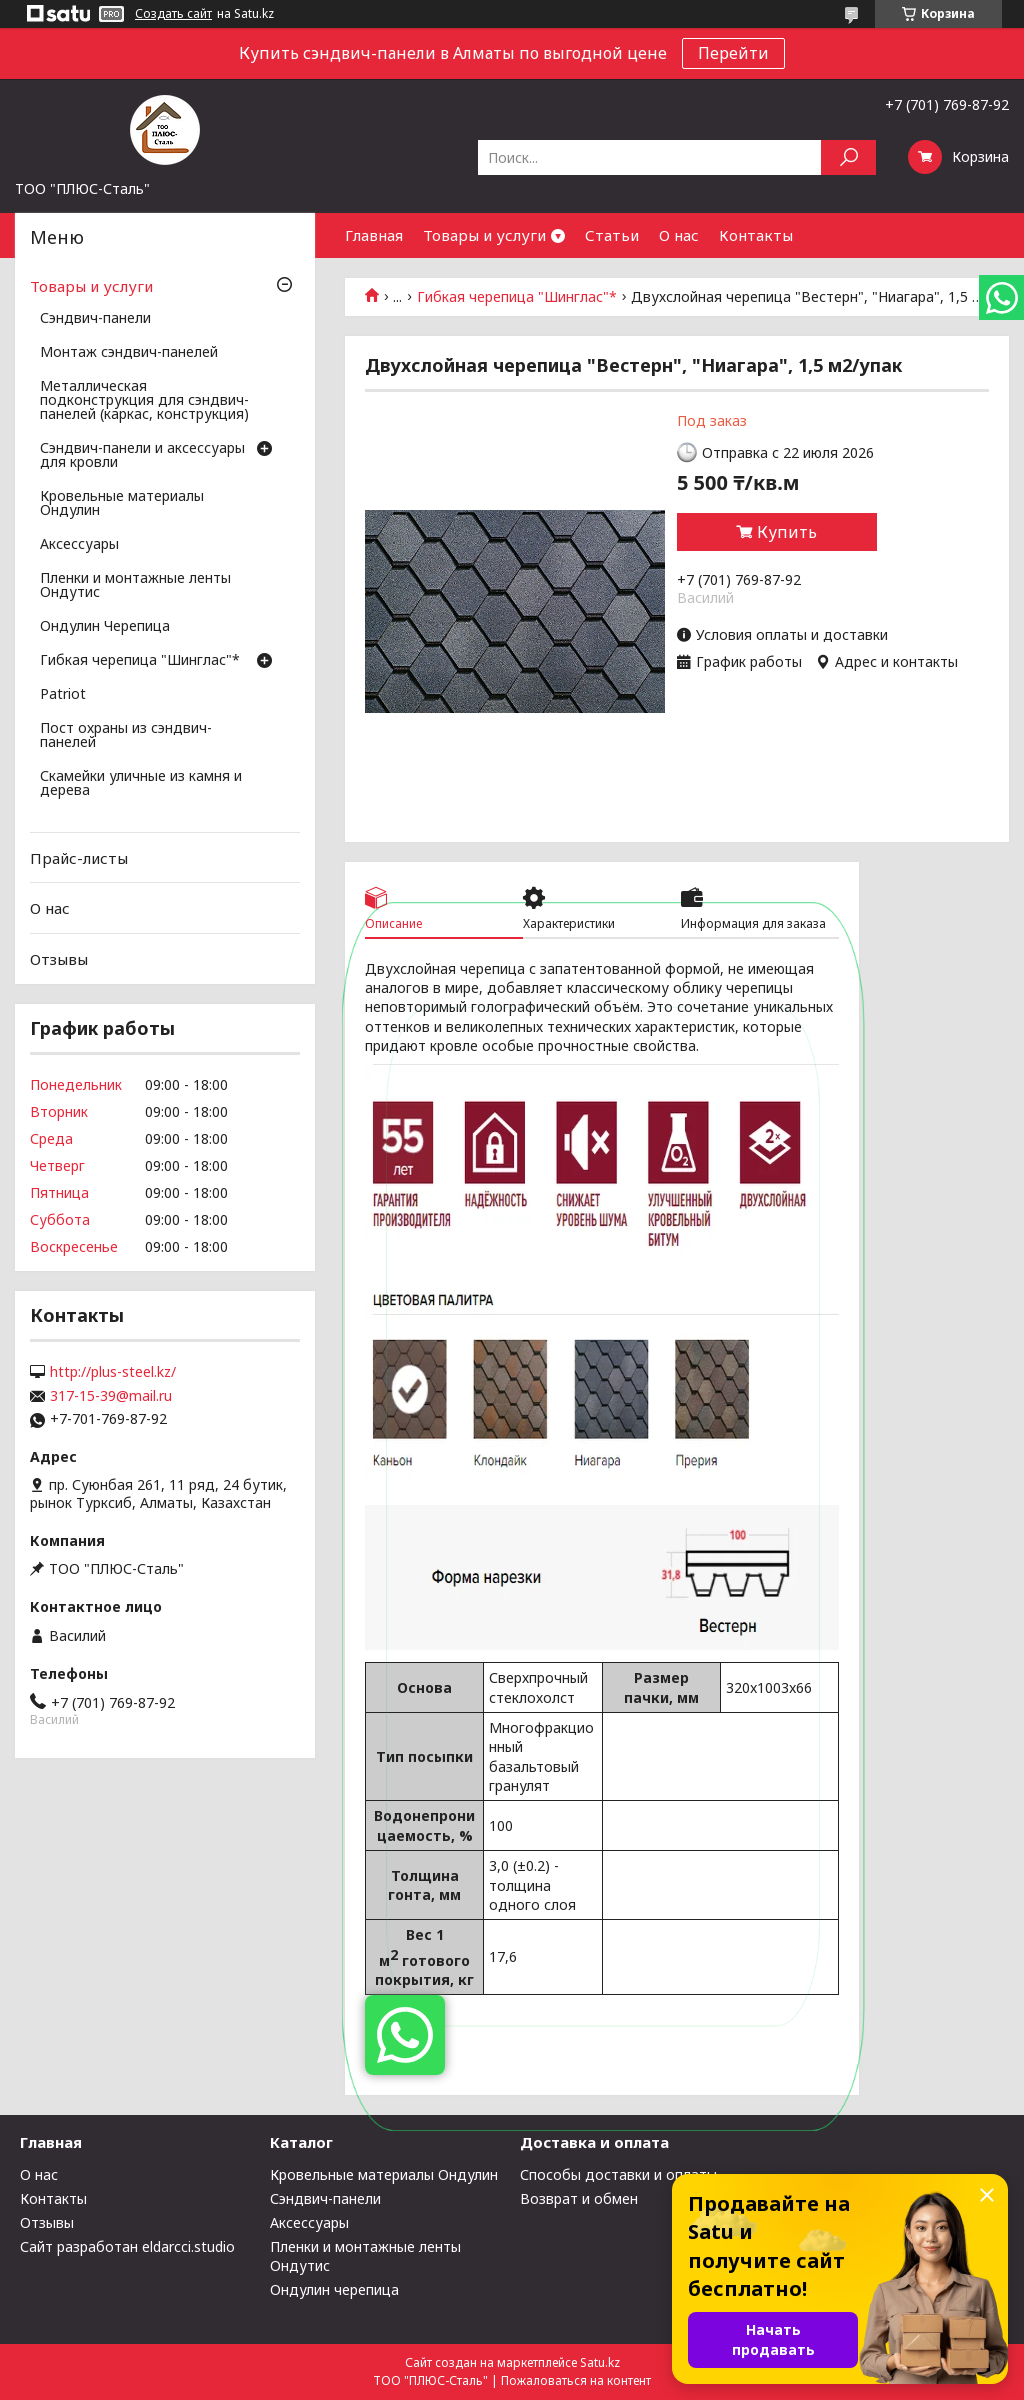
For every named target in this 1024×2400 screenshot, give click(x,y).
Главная (374, 235)
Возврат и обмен (579, 2198)
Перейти (733, 53)
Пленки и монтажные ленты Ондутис (135, 586)
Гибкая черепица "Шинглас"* (517, 297)
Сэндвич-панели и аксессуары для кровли (142, 456)
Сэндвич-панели (95, 319)
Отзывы (59, 959)
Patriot (63, 695)
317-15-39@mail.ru (111, 1396)
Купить (787, 532)
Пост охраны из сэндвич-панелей (126, 736)
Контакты (756, 235)
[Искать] (848, 157)
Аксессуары (79, 545)
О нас (679, 235)
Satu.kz (600, 2362)
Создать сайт (173, 14)
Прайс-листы (79, 858)
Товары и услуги (484, 235)
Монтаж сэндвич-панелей (129, 353)
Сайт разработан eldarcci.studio (127, 2246)
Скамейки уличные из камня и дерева (141, 784)
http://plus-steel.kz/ (113, 1372)
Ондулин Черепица (105, 627)
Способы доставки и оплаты (618, 2174)
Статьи (612, 235)
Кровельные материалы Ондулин (122, 504)
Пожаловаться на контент (576, 2380)
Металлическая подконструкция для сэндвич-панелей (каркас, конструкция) (144, 401)
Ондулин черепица (334, 2289)
